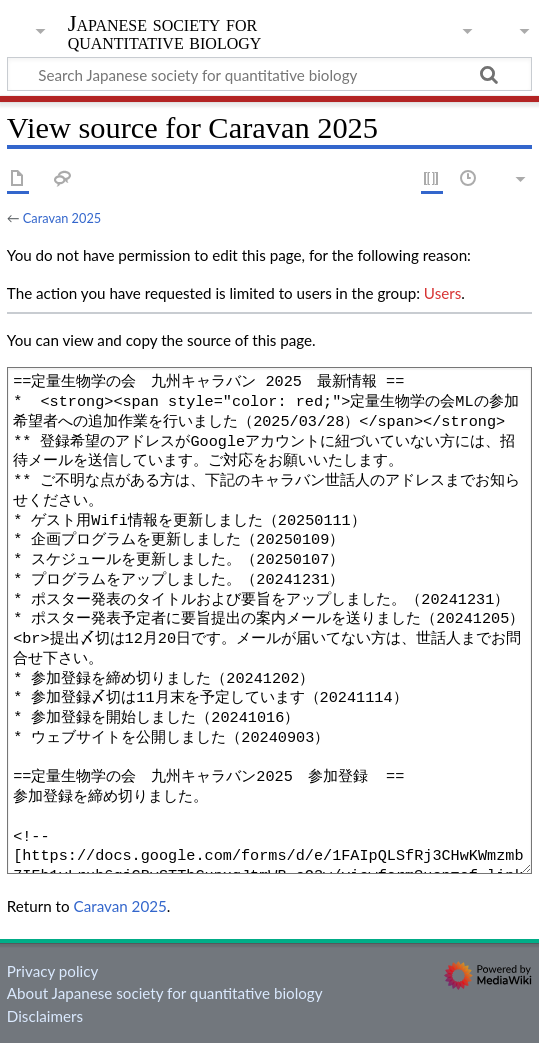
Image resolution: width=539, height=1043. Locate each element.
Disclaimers (45, 1016)
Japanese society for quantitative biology (165, 34)
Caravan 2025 (62, 218)
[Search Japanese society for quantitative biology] (269, 74)
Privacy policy (52, 971)
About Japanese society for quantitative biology (165, 993)
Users (442, 293)
